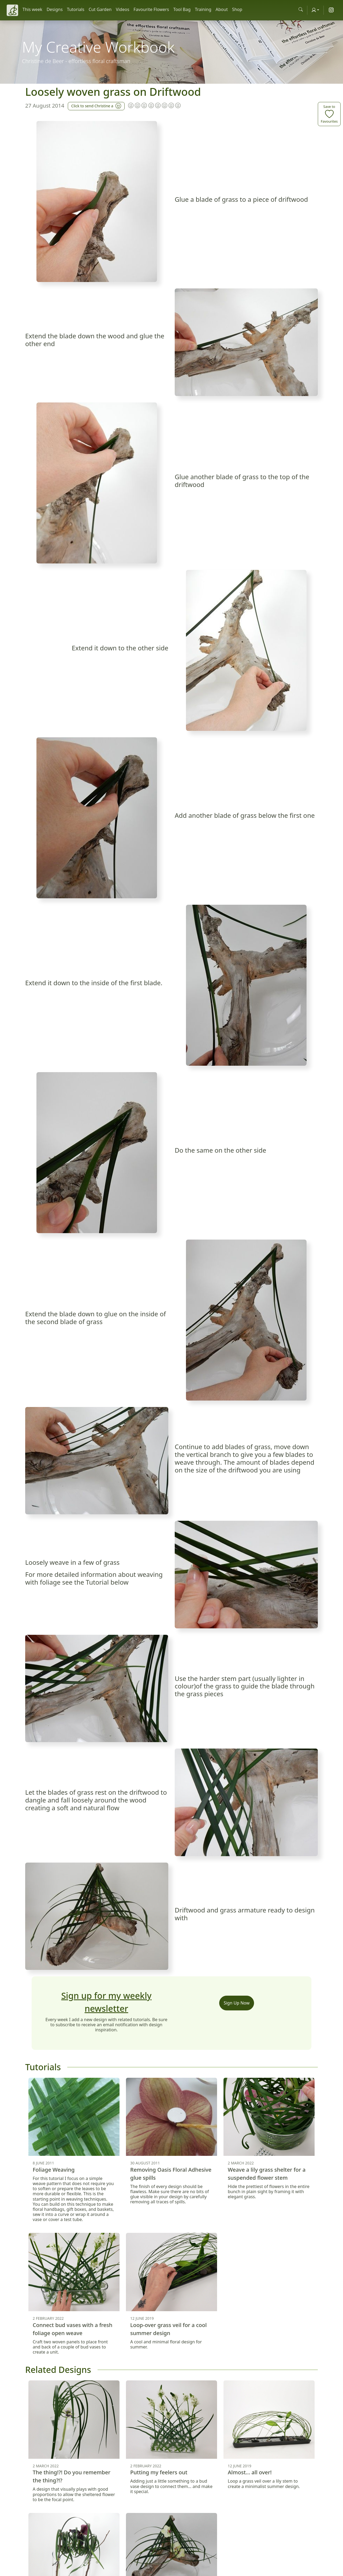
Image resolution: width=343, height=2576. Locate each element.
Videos (122, 9)
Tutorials (75, 9)
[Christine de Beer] (12, 10)
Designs (55, 9)
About (222, 9)
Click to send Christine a (96, 105)
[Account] (315, 10)
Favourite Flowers (151, 9)
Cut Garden (100, 9)
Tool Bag (182, 9)
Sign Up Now (237, 2003)
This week (32, 9)
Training (203, 9)
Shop (237, 9)
